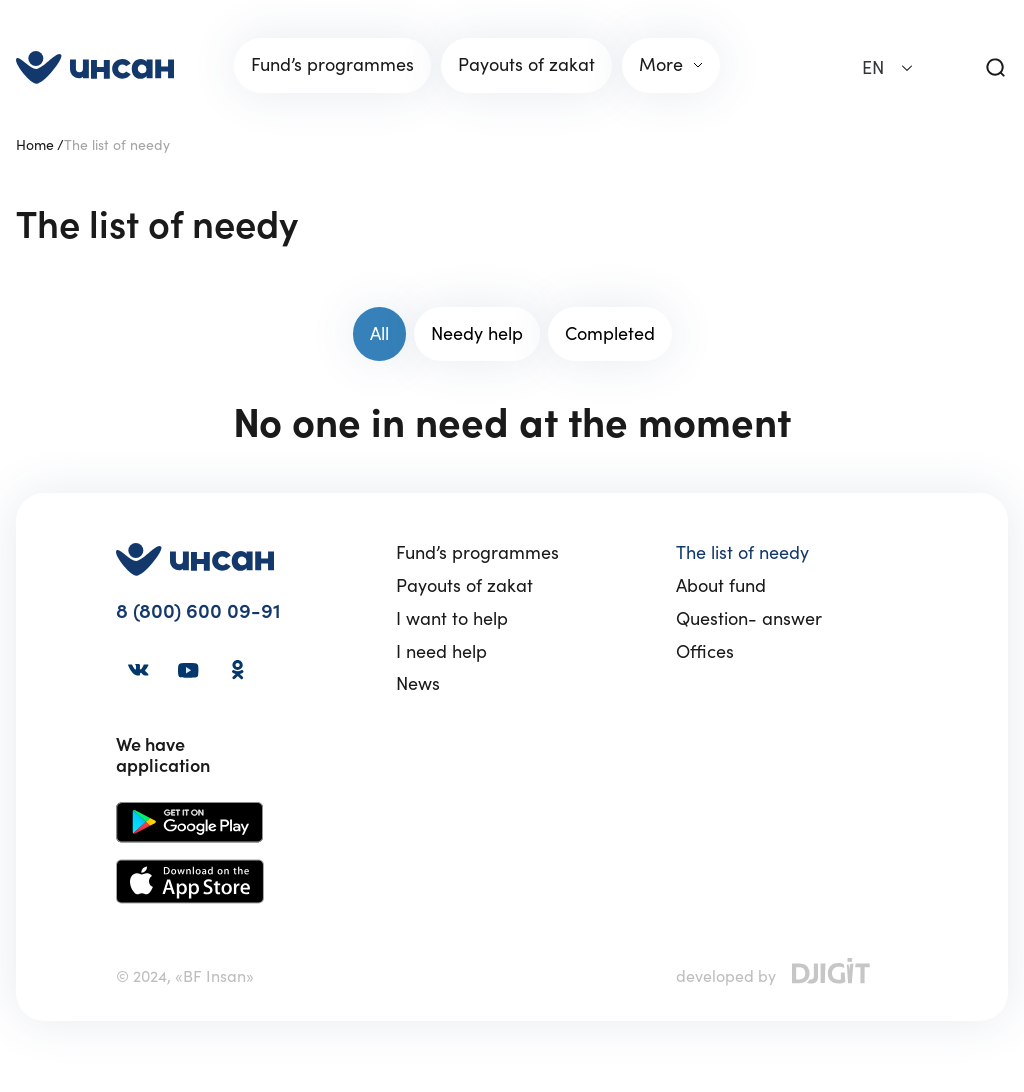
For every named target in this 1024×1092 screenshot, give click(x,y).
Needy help (477, 333)
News (418, 684)
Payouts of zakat (464, 586)
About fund (721, 586)
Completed (610, 333)
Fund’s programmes (477, 553)
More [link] (661, 64)
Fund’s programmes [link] (332, 64)
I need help (441, 652)
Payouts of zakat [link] (526, 64)
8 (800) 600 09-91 (198, 611)
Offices (705, 652)
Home (35, 145)
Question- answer (749, 619)
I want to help (452, 619)
